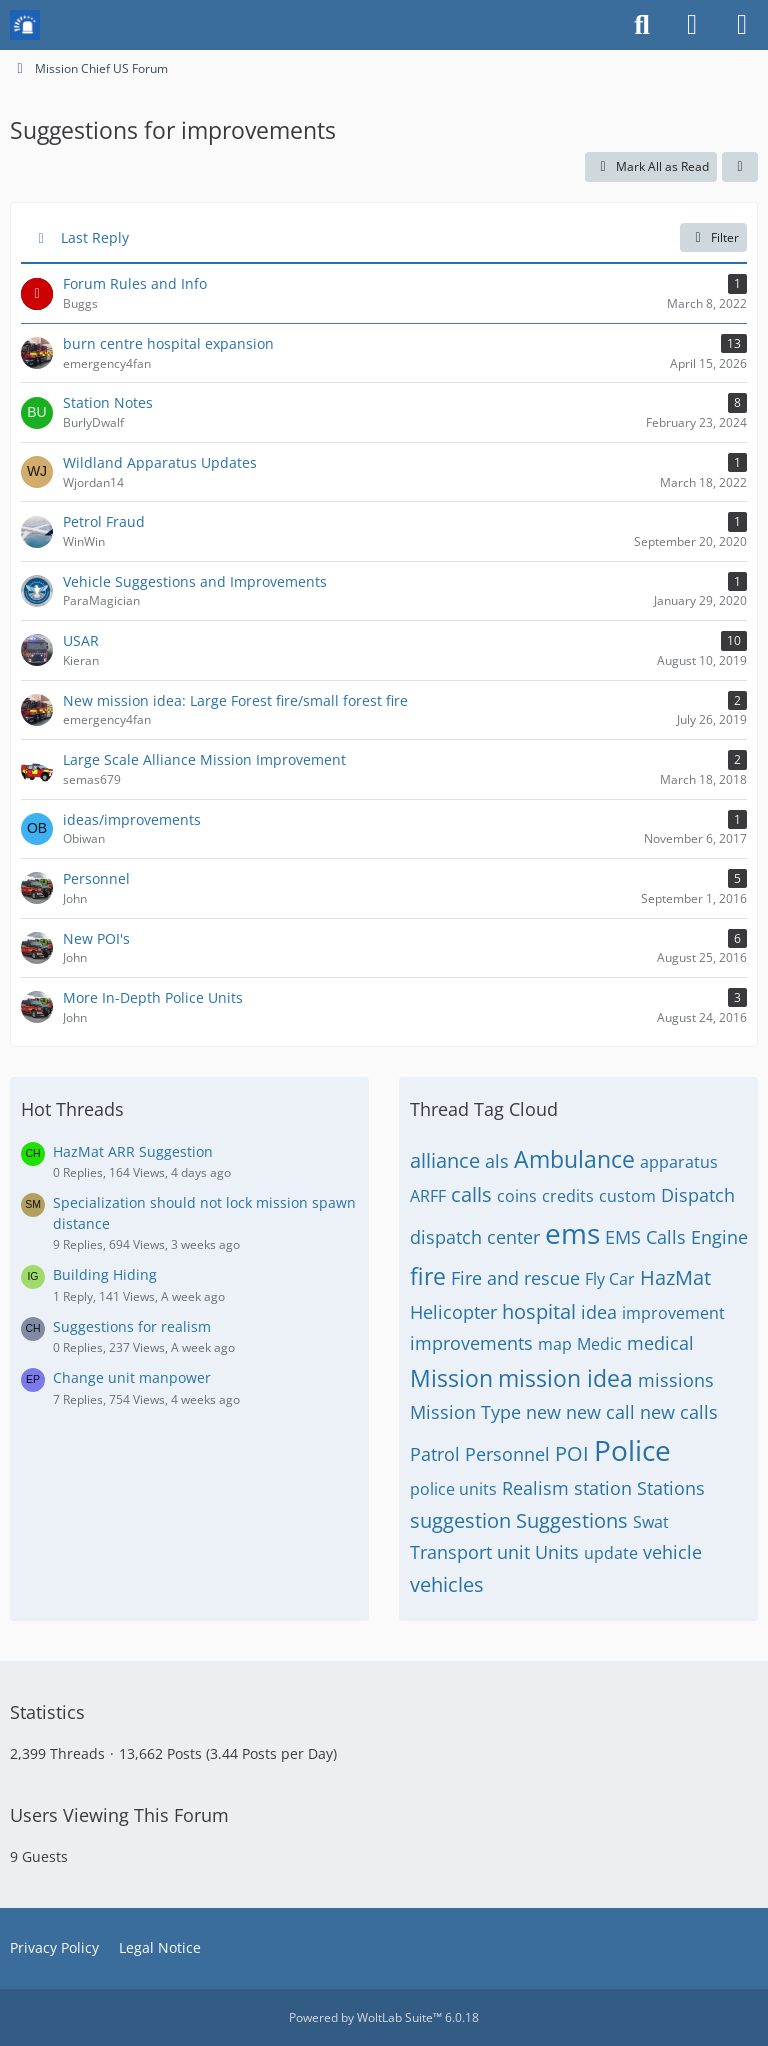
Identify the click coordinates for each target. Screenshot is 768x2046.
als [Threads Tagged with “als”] (497, 1161)
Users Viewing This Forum (119, 1815)
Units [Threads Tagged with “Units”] (557, 1552)
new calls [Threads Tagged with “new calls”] (679, 1412)
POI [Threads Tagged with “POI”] (572, 1453)
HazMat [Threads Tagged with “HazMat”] (675, 1277)
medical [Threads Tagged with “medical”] (660, 1343)
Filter (713, 237)
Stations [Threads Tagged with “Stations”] (671, 1488)
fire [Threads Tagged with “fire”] (428, 1276)
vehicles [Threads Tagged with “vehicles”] (447, 1584)
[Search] (642, 25)
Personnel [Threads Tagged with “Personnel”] (507, 1454)
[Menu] (742, 25)
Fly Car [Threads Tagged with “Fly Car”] (610, 1279)
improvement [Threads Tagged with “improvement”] (673, 1313)
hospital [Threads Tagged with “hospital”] (539, 1311)
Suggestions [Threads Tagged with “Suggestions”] (572, 1520)
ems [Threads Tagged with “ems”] (572, 1233)
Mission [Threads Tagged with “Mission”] (451, 1378)
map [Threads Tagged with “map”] (555, 1344)
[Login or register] (692, 25)
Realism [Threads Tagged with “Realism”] (535, 1488)
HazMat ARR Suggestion (133, 1151)
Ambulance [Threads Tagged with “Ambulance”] (574, 1159)
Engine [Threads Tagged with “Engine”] (719, 1237)
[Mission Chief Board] (25, 25)
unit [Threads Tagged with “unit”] (513, 1552)
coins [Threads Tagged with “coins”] (517, 1196)
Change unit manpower (132, 1377)
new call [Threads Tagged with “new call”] (600, 1412)
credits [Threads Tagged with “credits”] (568, 1196)
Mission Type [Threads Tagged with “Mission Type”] (465, 1412)
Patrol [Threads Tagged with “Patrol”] (435, 1454)
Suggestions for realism (132, 1326)
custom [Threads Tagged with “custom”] (627, 1196)
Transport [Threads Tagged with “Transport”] (451, 1552)
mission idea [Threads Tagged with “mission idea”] (565, 1378)
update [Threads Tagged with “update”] (611, 1553)
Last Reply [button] (95, 237)
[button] (740, 167)
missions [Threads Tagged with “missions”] (676, 1380)
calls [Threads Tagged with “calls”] (471, 1194)
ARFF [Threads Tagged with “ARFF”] (428, 1196)
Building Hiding (105, 1274)
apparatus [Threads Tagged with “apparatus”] (679, 1162)
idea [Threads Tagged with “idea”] (599, 1312)
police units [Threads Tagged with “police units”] (453, 1489)
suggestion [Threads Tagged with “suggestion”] (460, 1520)
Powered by (384, 2017)
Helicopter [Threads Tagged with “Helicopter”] (453, 1312)
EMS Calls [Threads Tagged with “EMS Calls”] (645, 1237)
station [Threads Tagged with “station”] (603, 1488)
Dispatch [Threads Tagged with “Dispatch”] (698, 1195)
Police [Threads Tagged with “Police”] (632, 1450)
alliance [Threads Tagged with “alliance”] (445, 1160)
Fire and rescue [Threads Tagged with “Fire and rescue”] (515, 1278)
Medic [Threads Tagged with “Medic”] (599, 1344)
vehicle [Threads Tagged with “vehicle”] (672, 1552)
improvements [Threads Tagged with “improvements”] (471, 1343)
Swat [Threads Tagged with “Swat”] (651, 1522)
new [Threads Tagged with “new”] (543, 1412)
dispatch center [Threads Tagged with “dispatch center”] (475, 1237)
